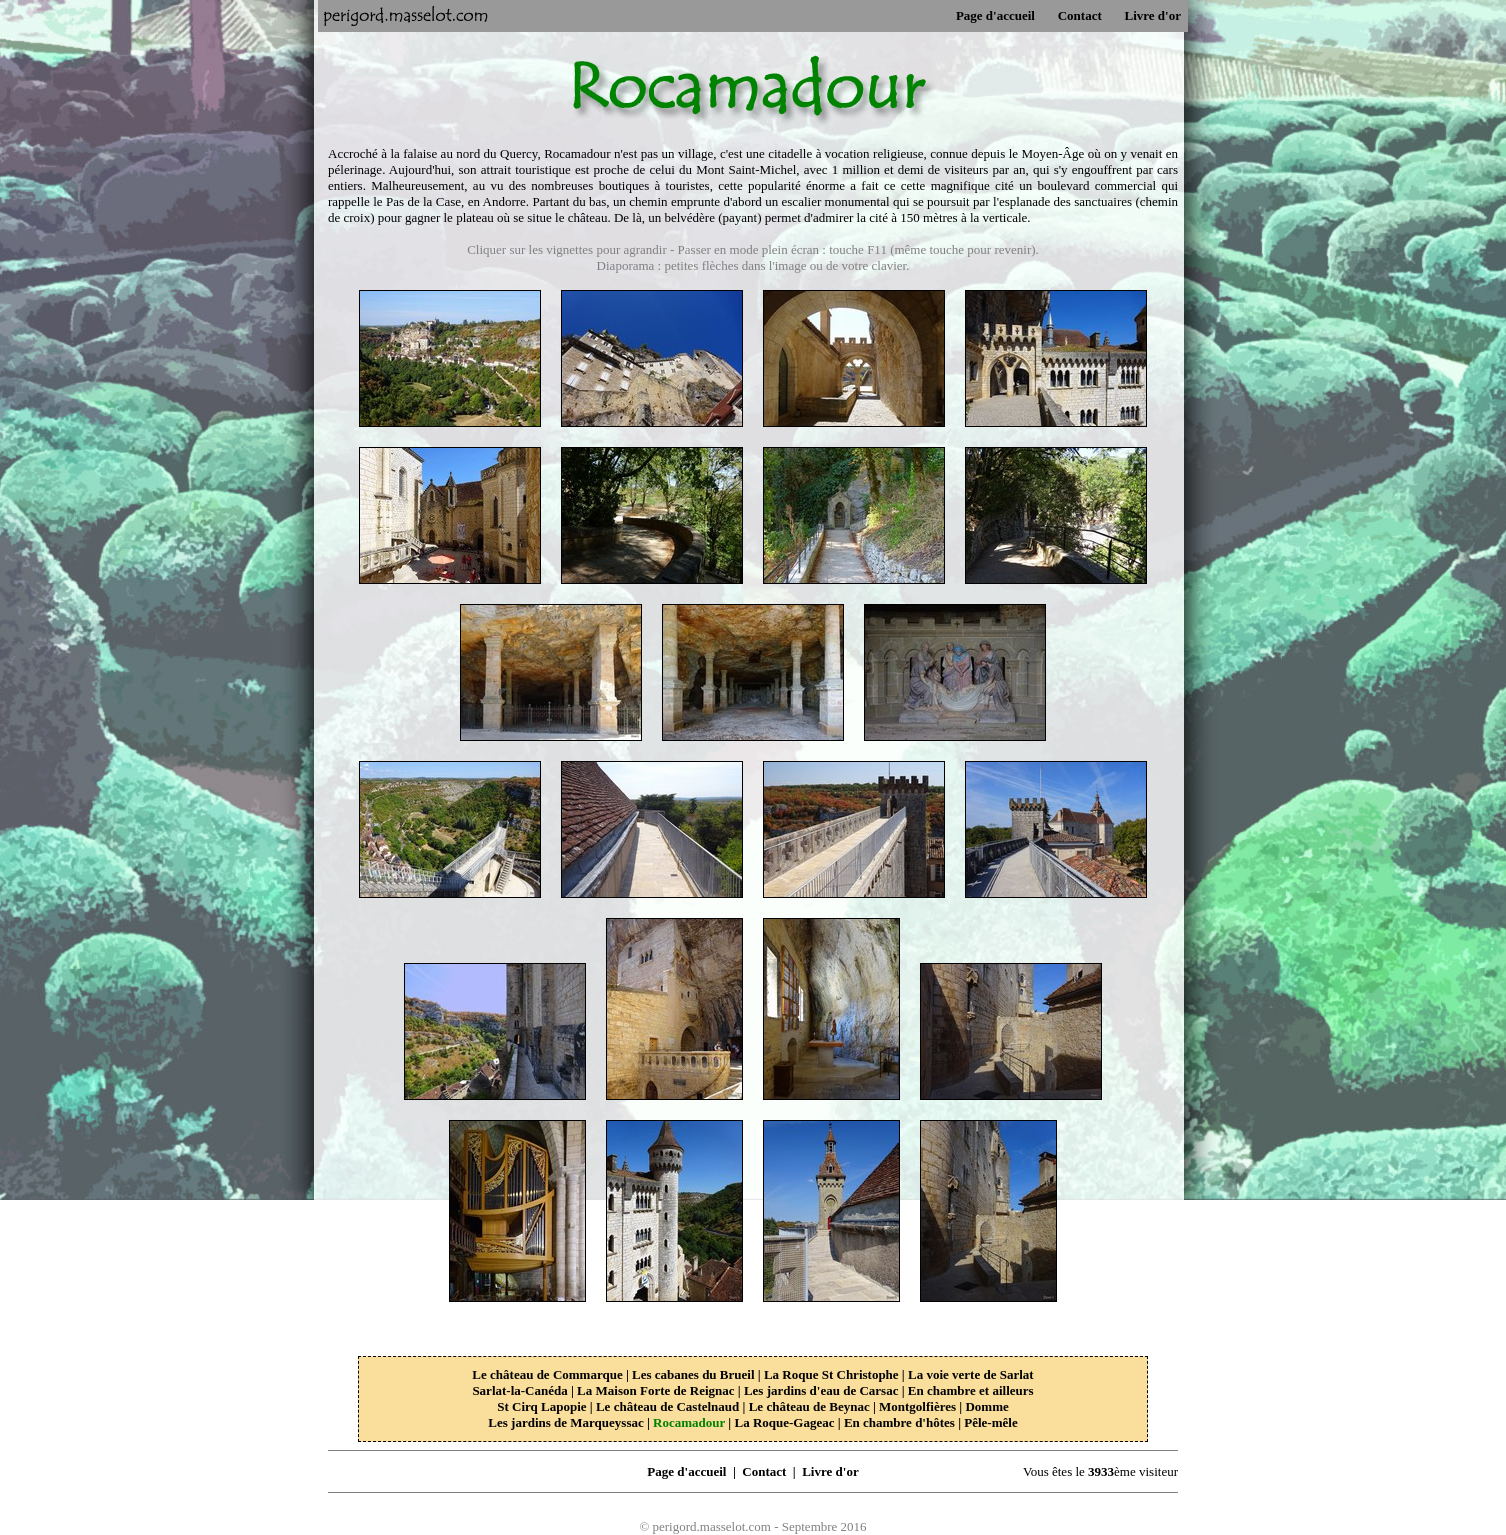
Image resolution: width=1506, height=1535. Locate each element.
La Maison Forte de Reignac (655, 1390)
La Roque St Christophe (831, 1374)
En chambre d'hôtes (899, 1422)
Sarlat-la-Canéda (519, 1390)
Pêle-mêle (990, 1422)
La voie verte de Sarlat (971, 1374)
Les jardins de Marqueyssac (565, 1422)
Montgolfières (917, 1406)
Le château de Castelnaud (667, 1406)
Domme (986, 1406)
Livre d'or (1153, 15)
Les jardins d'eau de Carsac (821, 1390)
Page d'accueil (995, 15)
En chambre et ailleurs (971, 1390)
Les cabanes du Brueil (693, 1374)
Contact (1080, 15)
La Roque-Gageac (784, 1422)
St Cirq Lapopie (541, 1406)
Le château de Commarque (547, 1374)
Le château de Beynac (809, 1406)
